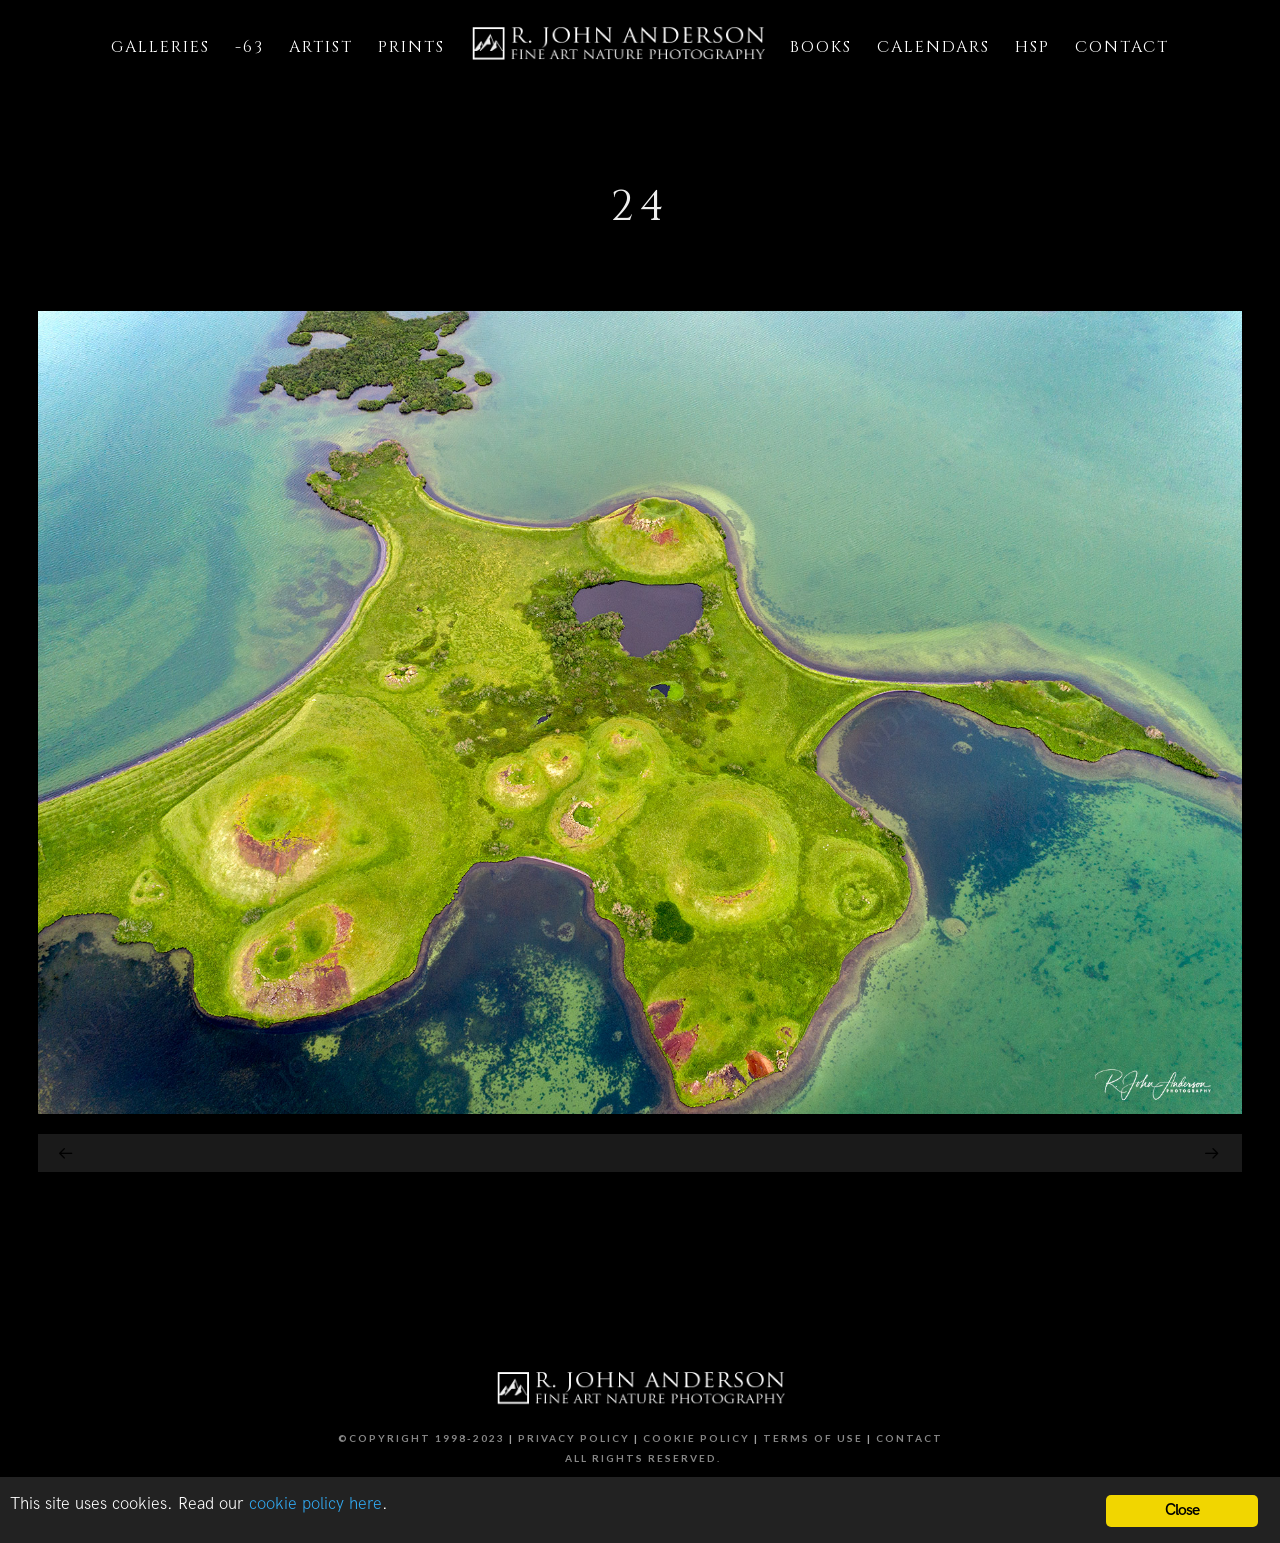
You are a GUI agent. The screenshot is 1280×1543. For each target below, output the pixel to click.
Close (1182, 1510)
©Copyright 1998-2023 (421, 1438)
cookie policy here (315, 1504)
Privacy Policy (574, 1438)
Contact (909, 1438)
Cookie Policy (696, 1438)
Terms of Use (813, 1438)
